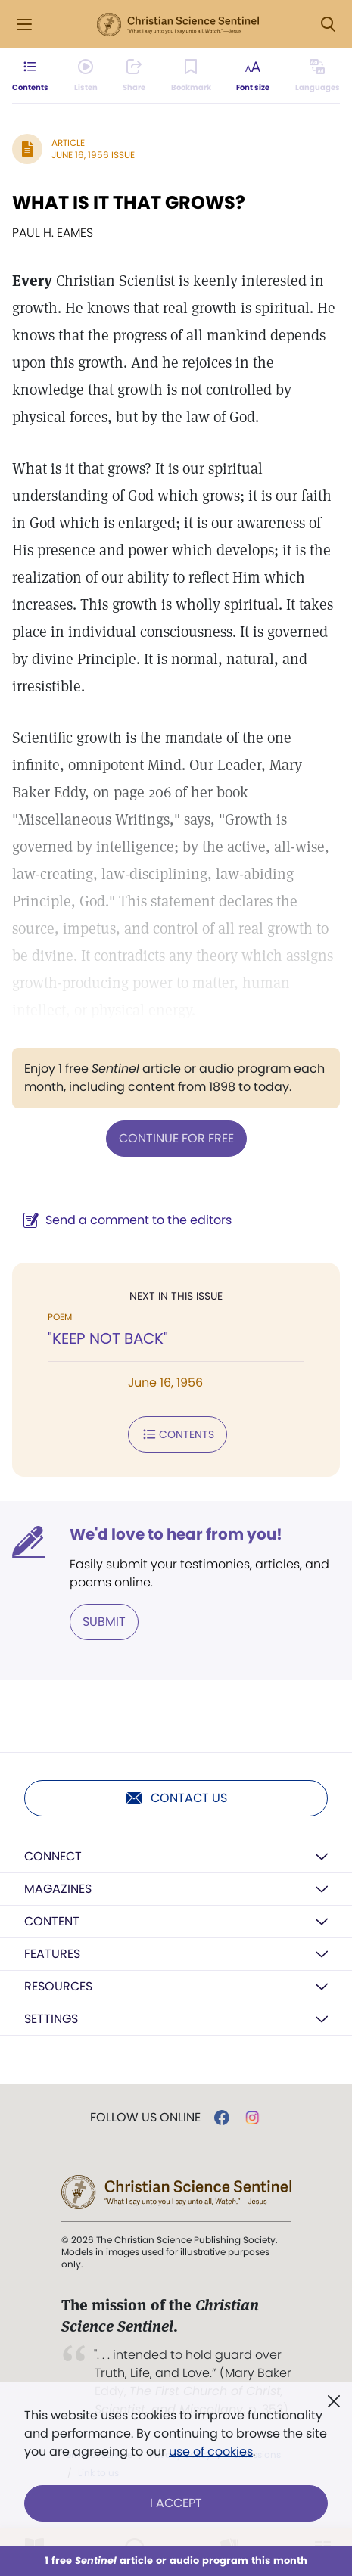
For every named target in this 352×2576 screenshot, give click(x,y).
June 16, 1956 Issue (93, 154)
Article (68, 142)
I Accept (176, 2503)
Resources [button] (58, 1986)
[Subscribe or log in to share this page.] (134, 75)
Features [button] (52, 1953)
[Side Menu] (24, 24)
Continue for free (176, 1138)
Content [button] (51, 1921)
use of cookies (211, 2451)
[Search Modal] (328, 24)
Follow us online (145, 2117)
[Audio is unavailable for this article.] (86, 75)
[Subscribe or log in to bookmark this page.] (191, 75)
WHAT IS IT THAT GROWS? (128, 202)
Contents (177, 1434)
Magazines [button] (58, 1888)
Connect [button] (53, 1856)
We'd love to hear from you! (176, 1534)
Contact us (176, 1798)
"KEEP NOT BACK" (108, 1338)
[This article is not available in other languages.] (317, 75)
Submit (104, 1621)
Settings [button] (51, 2019)
